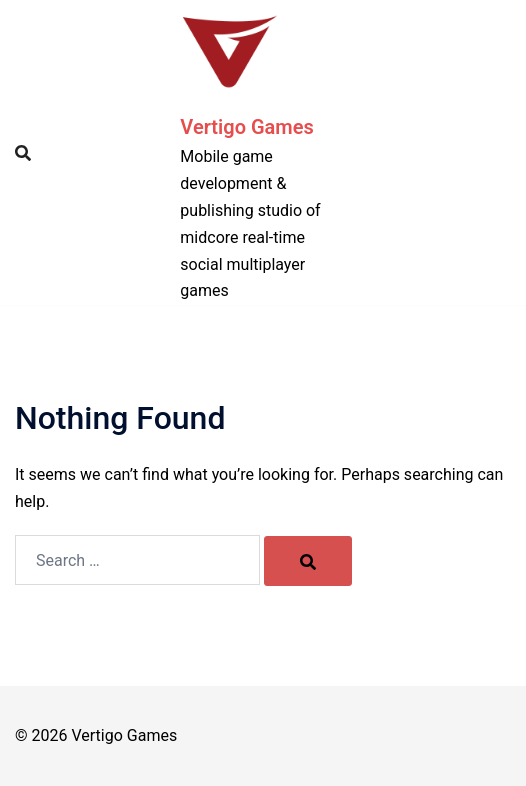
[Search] (308, 561)
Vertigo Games (246, 127)
